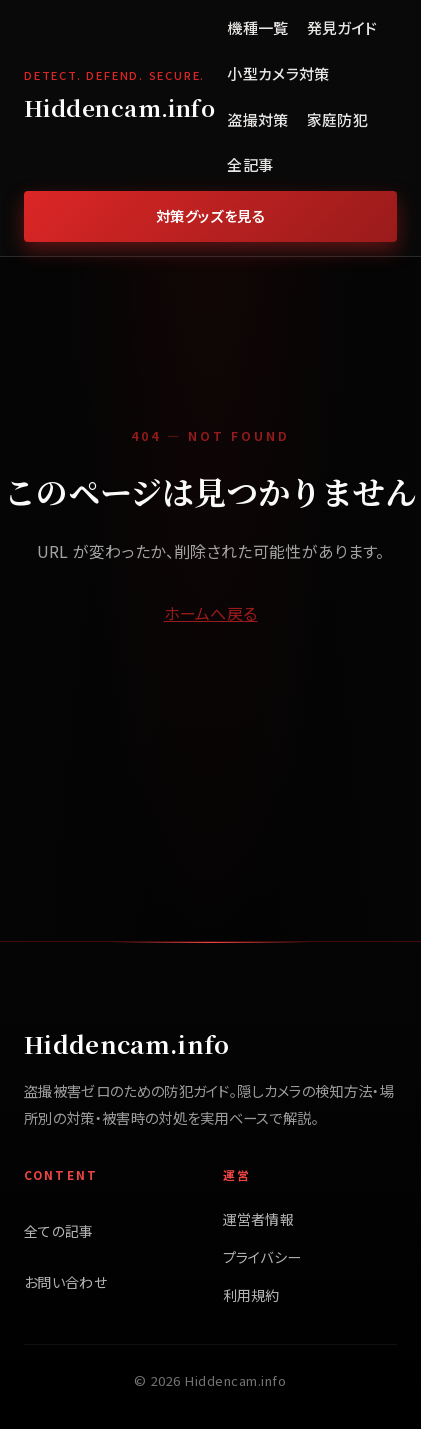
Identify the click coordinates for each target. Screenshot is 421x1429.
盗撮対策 (257, 119)
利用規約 (251, 1295)
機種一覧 (257, 27)
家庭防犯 (337, 119)
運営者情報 (259, 1219)
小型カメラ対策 (278, 73)
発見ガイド (342, 27)
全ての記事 (59, 1231)
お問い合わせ (65, 1282)
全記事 (250, 164)
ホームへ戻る (211, 613)
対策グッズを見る (211, 215)
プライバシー (262, 1257)
